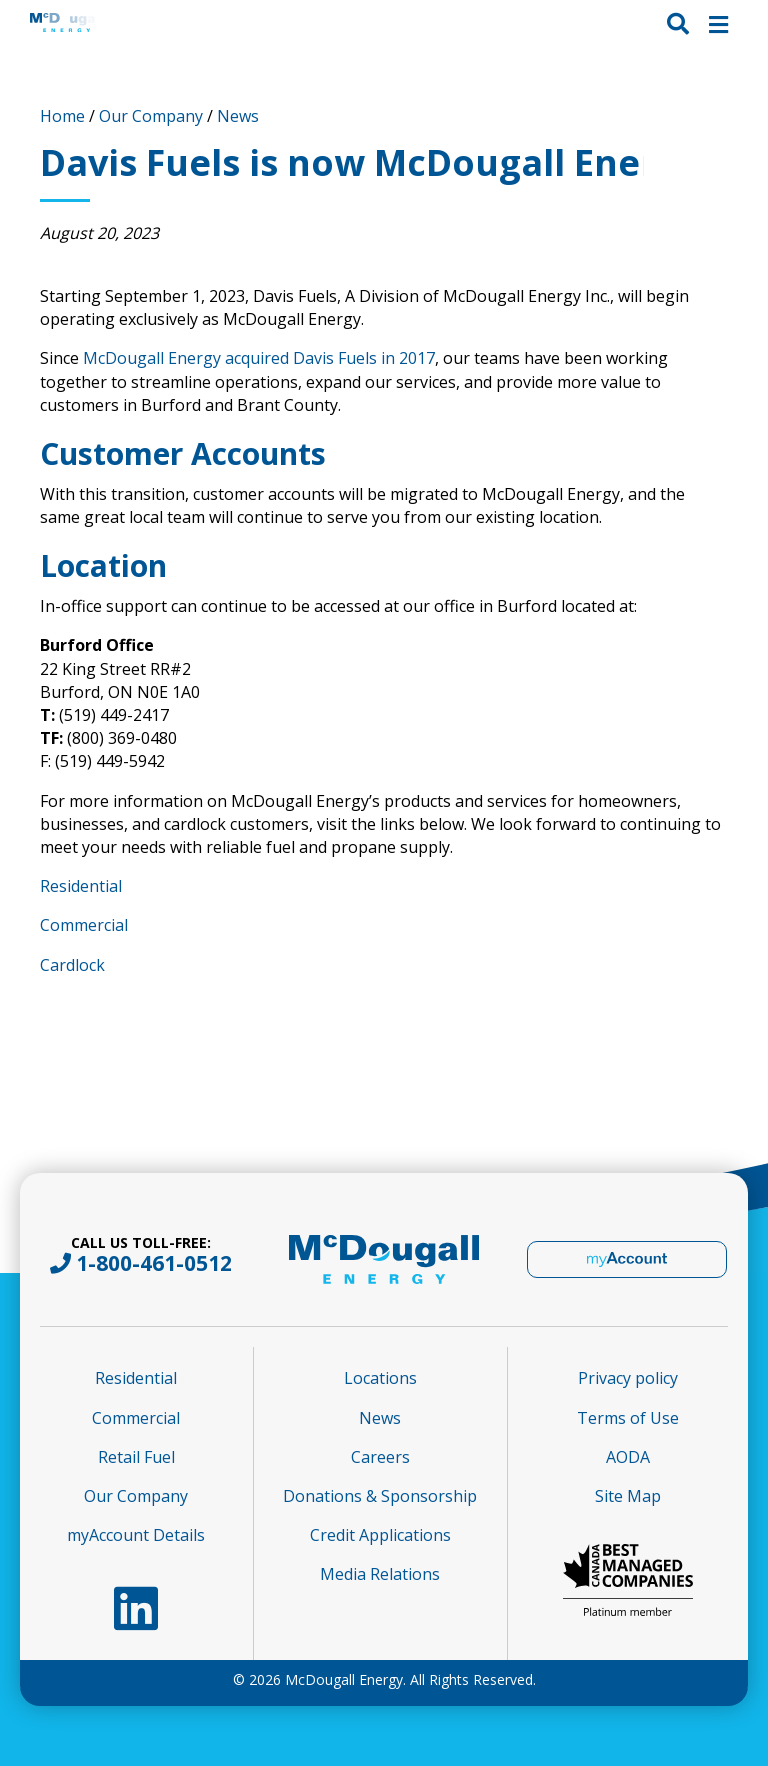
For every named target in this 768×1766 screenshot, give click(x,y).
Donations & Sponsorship (380, 1496)
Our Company (151, 116)
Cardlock (72, 965)
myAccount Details (136, 1535)
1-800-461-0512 (154, 1263)
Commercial (84, 925)
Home (62, 116)
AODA (628, 1457)
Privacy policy (628, 1378)
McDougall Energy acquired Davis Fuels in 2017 (259, 358)
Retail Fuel (136, 1457)
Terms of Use (628, 1418)
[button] (678, 23)
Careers (380, 1457)
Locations (380, 1378)
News (238, 116)
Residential (81, 886)
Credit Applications (380, 1535)
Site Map (628, 1496)
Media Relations (380, 1574)
